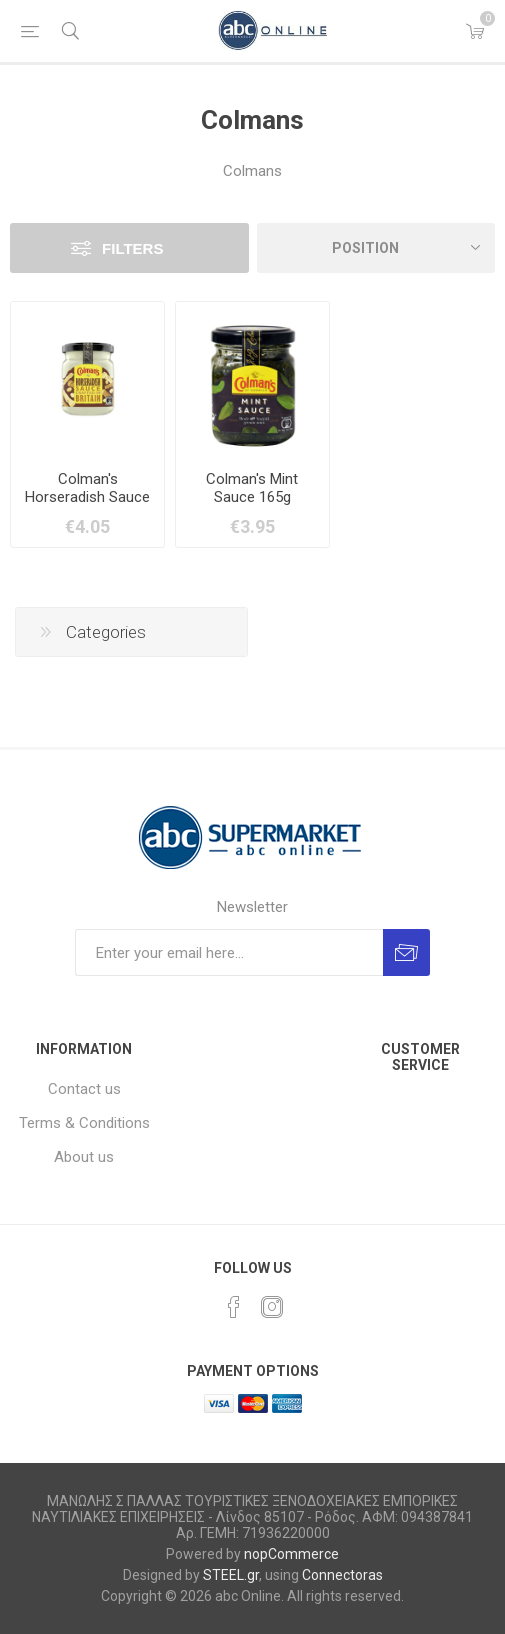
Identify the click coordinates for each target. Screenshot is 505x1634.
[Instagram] (272, 1307)
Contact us (84, 1089)
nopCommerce (291, 1554)
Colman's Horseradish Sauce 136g (87, 497)
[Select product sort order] (376, 248)
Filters (132, 248)
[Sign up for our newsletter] (229, 952)
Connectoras (342, 1575)
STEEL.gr (231, 1575)
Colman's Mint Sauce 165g (252, 488)
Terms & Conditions (84, 1123)
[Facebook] (234, 1307)
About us (84, 1157)
